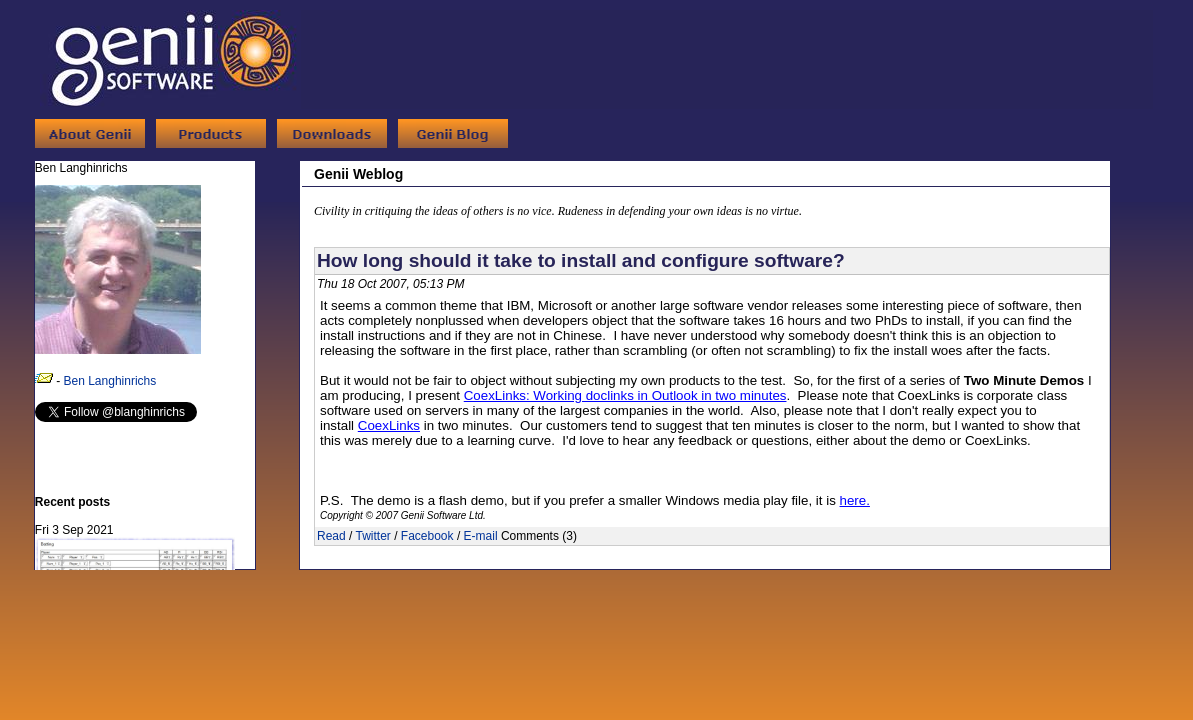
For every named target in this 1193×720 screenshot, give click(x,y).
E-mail (481, 536)
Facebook (427, 536)
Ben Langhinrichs (110, 381)
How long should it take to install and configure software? (581, 260)
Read (331, 536)
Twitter (372, 536)
